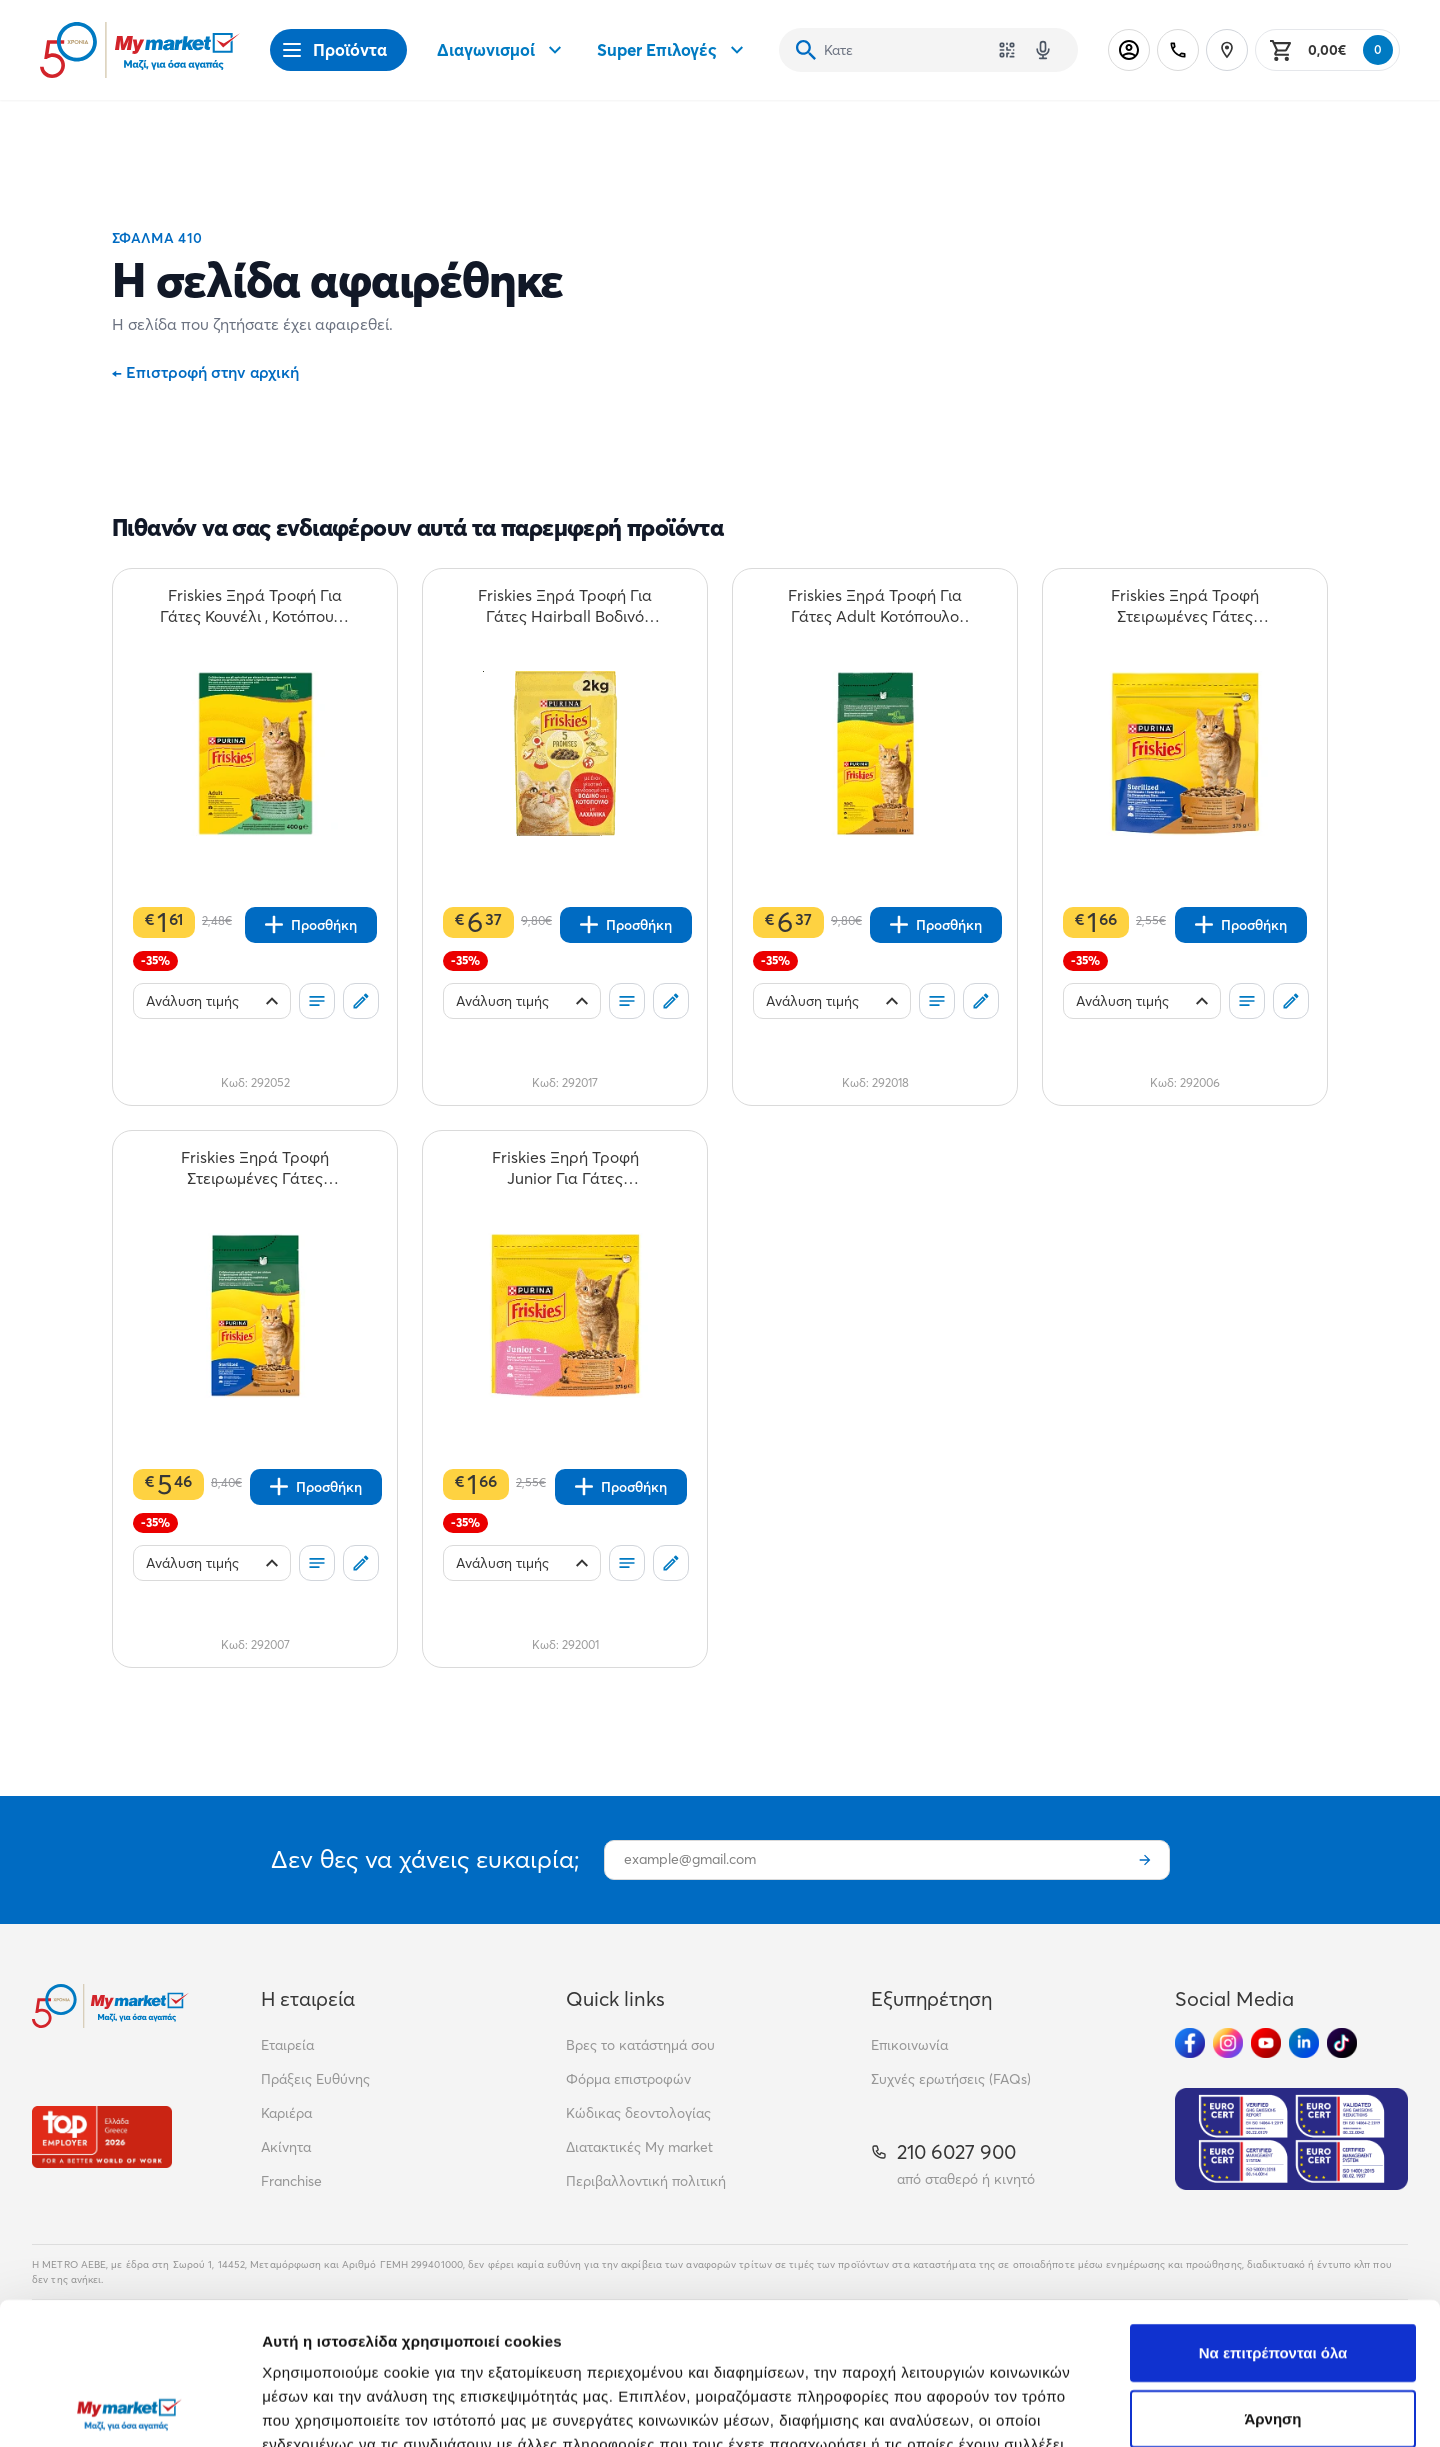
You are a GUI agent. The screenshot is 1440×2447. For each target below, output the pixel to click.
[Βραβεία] (102, 2136)
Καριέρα (286, 2113)
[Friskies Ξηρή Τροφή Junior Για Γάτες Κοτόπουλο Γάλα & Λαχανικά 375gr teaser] (565, 1168)
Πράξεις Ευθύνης (315, 2079)
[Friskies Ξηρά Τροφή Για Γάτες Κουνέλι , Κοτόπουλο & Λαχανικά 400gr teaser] (255, 606)
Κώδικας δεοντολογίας (638, 2113)
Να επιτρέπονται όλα (1273, 2210)
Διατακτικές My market (639, 2147)
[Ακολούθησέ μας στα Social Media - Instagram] (1228, 2043)
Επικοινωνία (909, 2045)
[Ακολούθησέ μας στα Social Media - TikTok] (1342, 2043)
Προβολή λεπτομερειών (1188, 2407)
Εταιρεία (287, 2045)
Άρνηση (1272, 2276)
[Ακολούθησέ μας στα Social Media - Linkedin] (1304, 2043)
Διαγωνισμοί (502, 50)
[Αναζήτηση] (806, 50)
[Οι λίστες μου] (317, 1001)
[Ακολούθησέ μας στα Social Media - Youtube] (1266, 2043)
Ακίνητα (286, 2147)
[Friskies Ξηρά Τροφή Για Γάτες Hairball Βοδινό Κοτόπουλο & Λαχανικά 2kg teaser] (565, 606)
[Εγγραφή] (1145, 1860)
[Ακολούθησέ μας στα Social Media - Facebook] (1190, 2043)
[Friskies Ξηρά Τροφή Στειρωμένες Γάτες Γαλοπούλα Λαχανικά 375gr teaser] (1185, 606)
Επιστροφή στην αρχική (205, 372)
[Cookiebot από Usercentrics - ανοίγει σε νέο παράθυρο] (129, 2408)
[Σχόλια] (361, 1001)
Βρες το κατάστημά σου (640, 2045)
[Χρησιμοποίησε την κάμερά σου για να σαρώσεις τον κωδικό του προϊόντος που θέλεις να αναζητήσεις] (1007, 50)
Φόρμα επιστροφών (628, 2079)
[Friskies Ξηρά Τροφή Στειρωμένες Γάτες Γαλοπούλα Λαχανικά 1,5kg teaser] (255, 1168)
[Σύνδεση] (1129, 50)
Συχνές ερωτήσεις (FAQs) (951, 2079)
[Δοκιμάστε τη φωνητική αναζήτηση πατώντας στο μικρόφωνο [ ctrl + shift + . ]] (1043, 50)
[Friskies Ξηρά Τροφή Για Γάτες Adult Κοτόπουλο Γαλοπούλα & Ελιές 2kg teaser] (875, 606)
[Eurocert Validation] (1291, 2139)
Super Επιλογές (673, 50)
